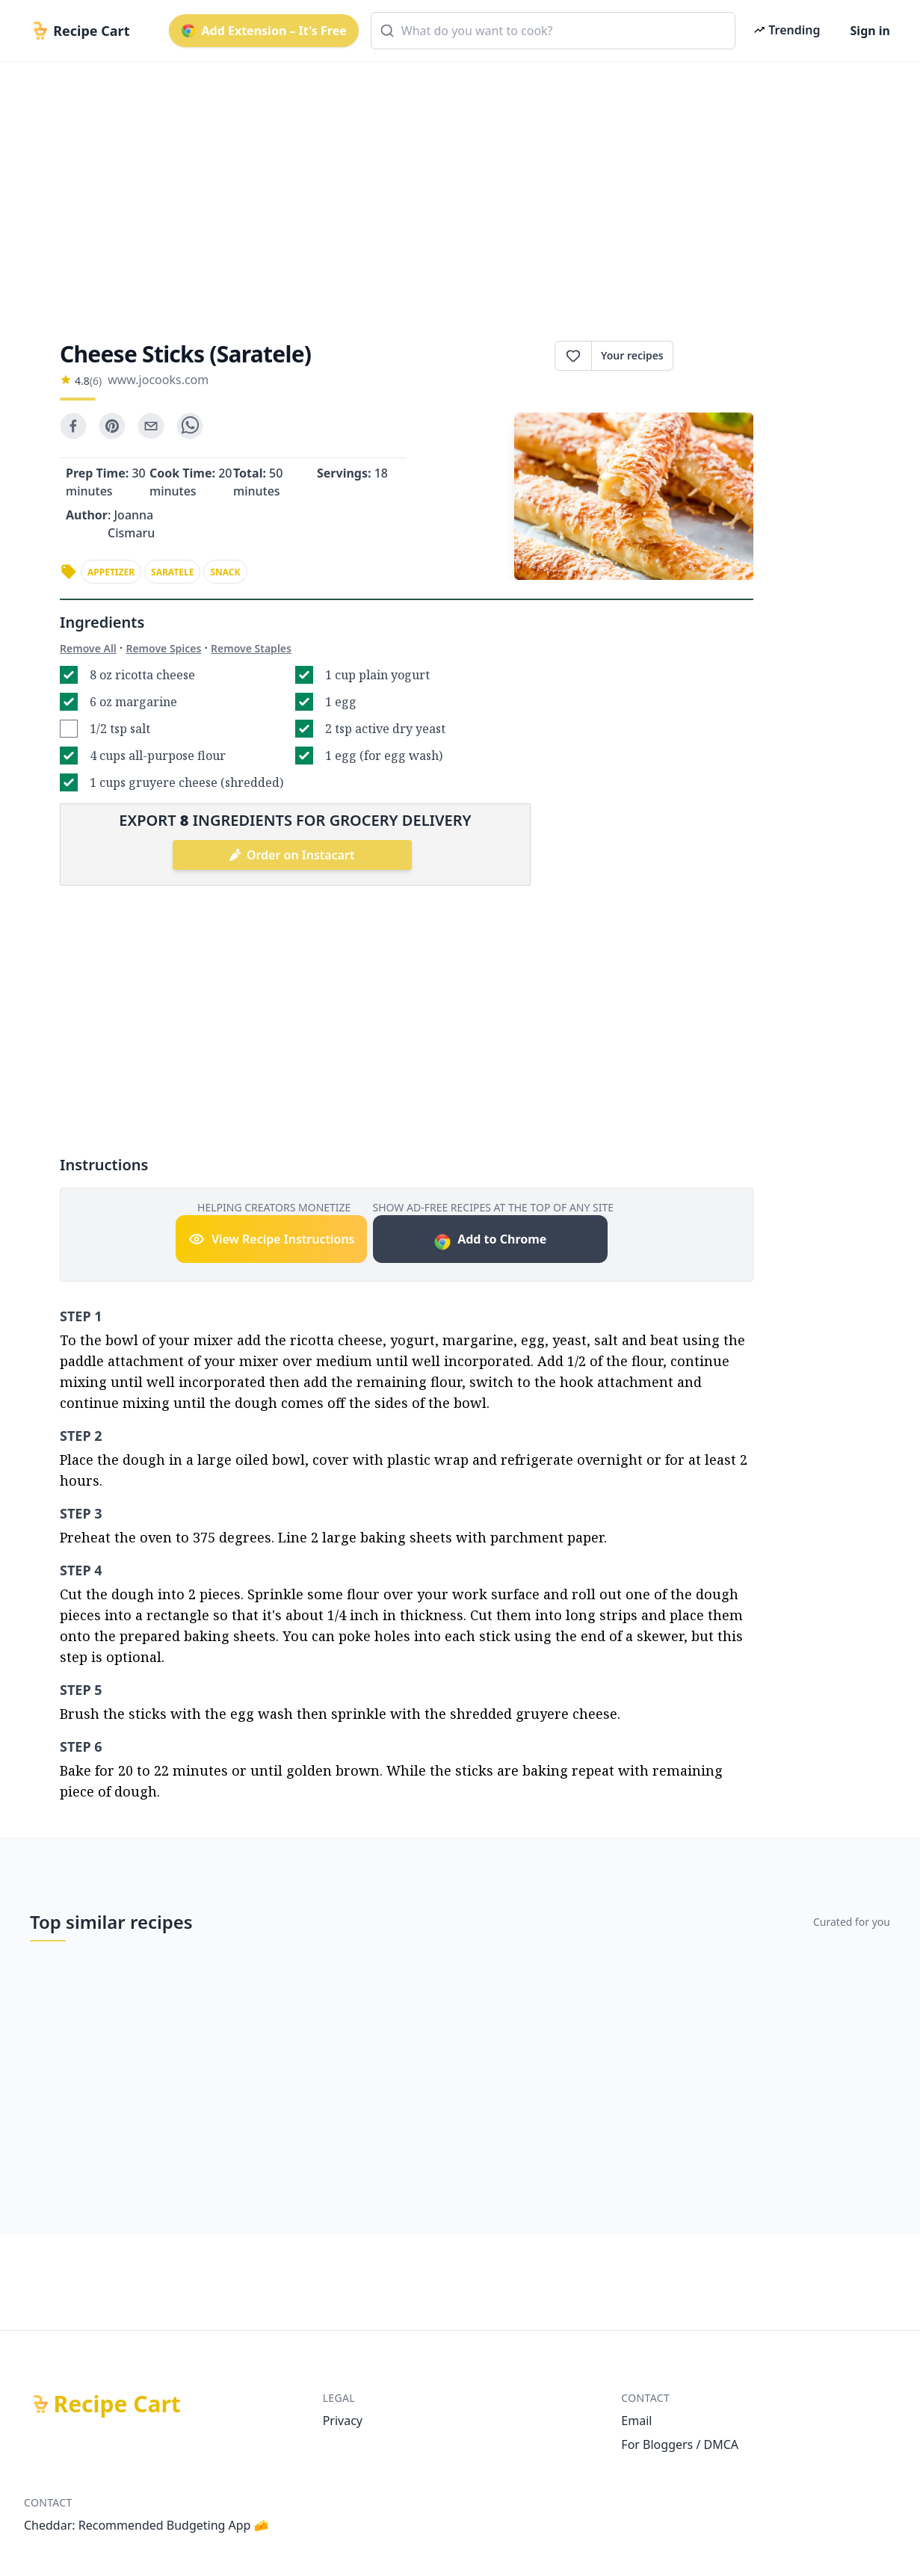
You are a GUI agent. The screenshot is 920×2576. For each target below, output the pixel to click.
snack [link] (225, 572)
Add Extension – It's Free (264, 30)
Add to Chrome (489, 1241)
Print (713, 356)
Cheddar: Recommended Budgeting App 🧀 (146, 2525)
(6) (96, 381)
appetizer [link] (111, 572)
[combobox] (553, 30)
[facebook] (73, 426)
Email (636, 2420)
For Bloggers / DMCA (679, 2444)
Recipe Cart (117, 2404)
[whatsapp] (189, 426)
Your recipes (632, 355)
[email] (151, 426)
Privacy (342, 2420)
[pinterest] (112, 426)
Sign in (870, 30)
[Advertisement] (460, 188)
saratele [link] (172, 572)
